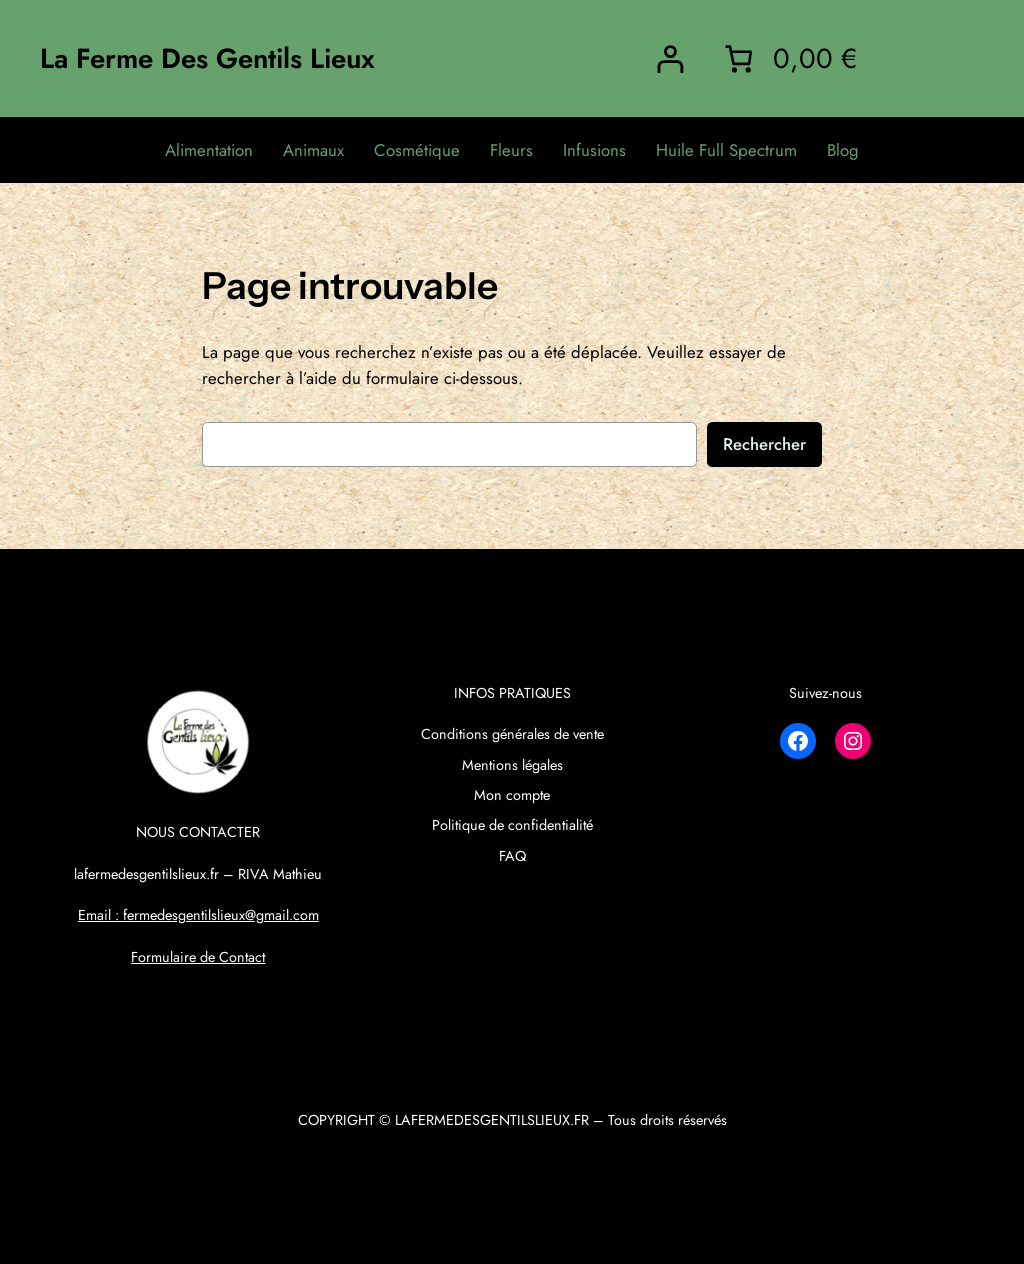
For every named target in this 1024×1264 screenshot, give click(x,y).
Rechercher (764, 444)
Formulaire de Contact (198, 957)
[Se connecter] (669, 58)
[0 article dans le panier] (787, 58)
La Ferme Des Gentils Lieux (207, 58)
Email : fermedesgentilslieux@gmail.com (198, 915)
